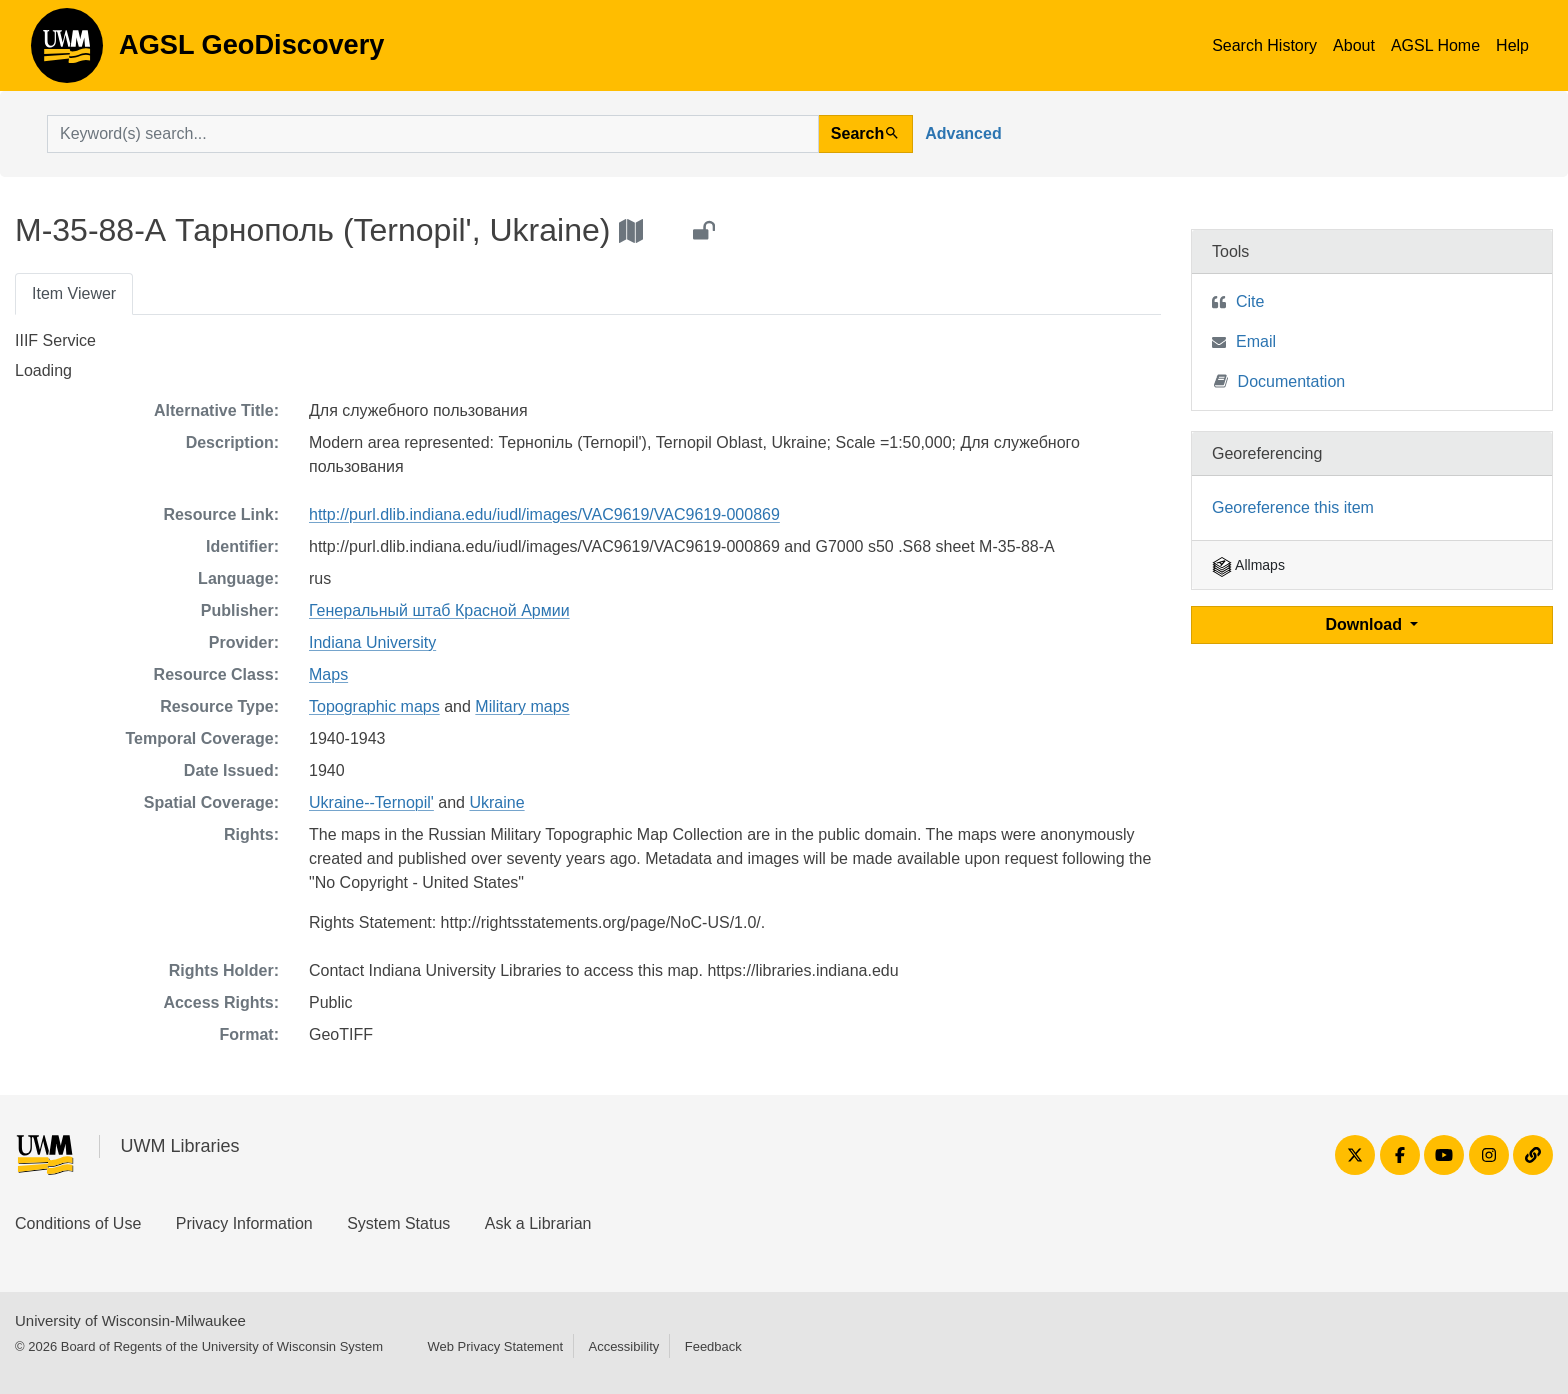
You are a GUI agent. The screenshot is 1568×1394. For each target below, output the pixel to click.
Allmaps (1248, 565)
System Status (398, 1223)
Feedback (713, 1346)
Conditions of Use (78, 1223)
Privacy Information (244, 1223)
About (1354, 45)
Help (1512, 45)
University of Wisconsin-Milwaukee (130, 1320)
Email (1256, 341)
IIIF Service (55, 340)
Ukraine (496, 802)
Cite (1250, 301)
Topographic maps (374, 706)
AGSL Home (1435, 45)
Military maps (522, 706)
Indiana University (372, 642)
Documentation (1280, 380)
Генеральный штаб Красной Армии (439, 610)
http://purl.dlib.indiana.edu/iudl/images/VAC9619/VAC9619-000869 (544, 514)
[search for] (433, 134)
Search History (1264, 45)
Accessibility (623, 1346)
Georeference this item (1293, 507)
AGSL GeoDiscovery (67, 52)
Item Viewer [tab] (74, 293)
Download (1366, 624)
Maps (328, 674)
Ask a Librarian (538, 1223)
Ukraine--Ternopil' (371, 802)
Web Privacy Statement (495, 1346)
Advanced (963, 133)
